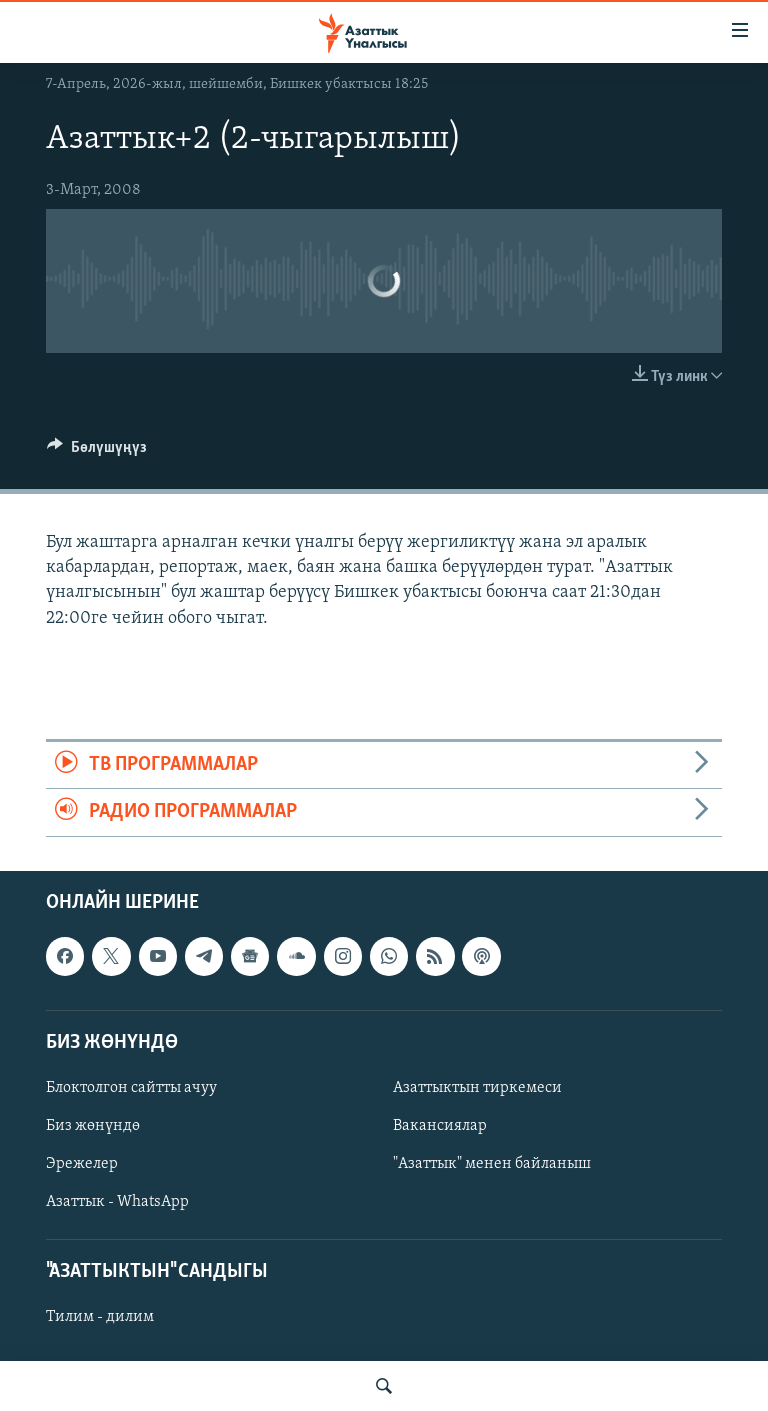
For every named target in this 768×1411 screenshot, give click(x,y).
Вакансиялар (440, 1126)
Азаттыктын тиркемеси (477, 1088)
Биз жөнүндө (93, 1126)
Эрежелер (82, 1164)
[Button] (97, 452)
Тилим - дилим (100, 1317)
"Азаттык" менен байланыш (492, 1164)
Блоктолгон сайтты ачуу (131, 1088)
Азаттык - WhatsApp (117, 1202)
